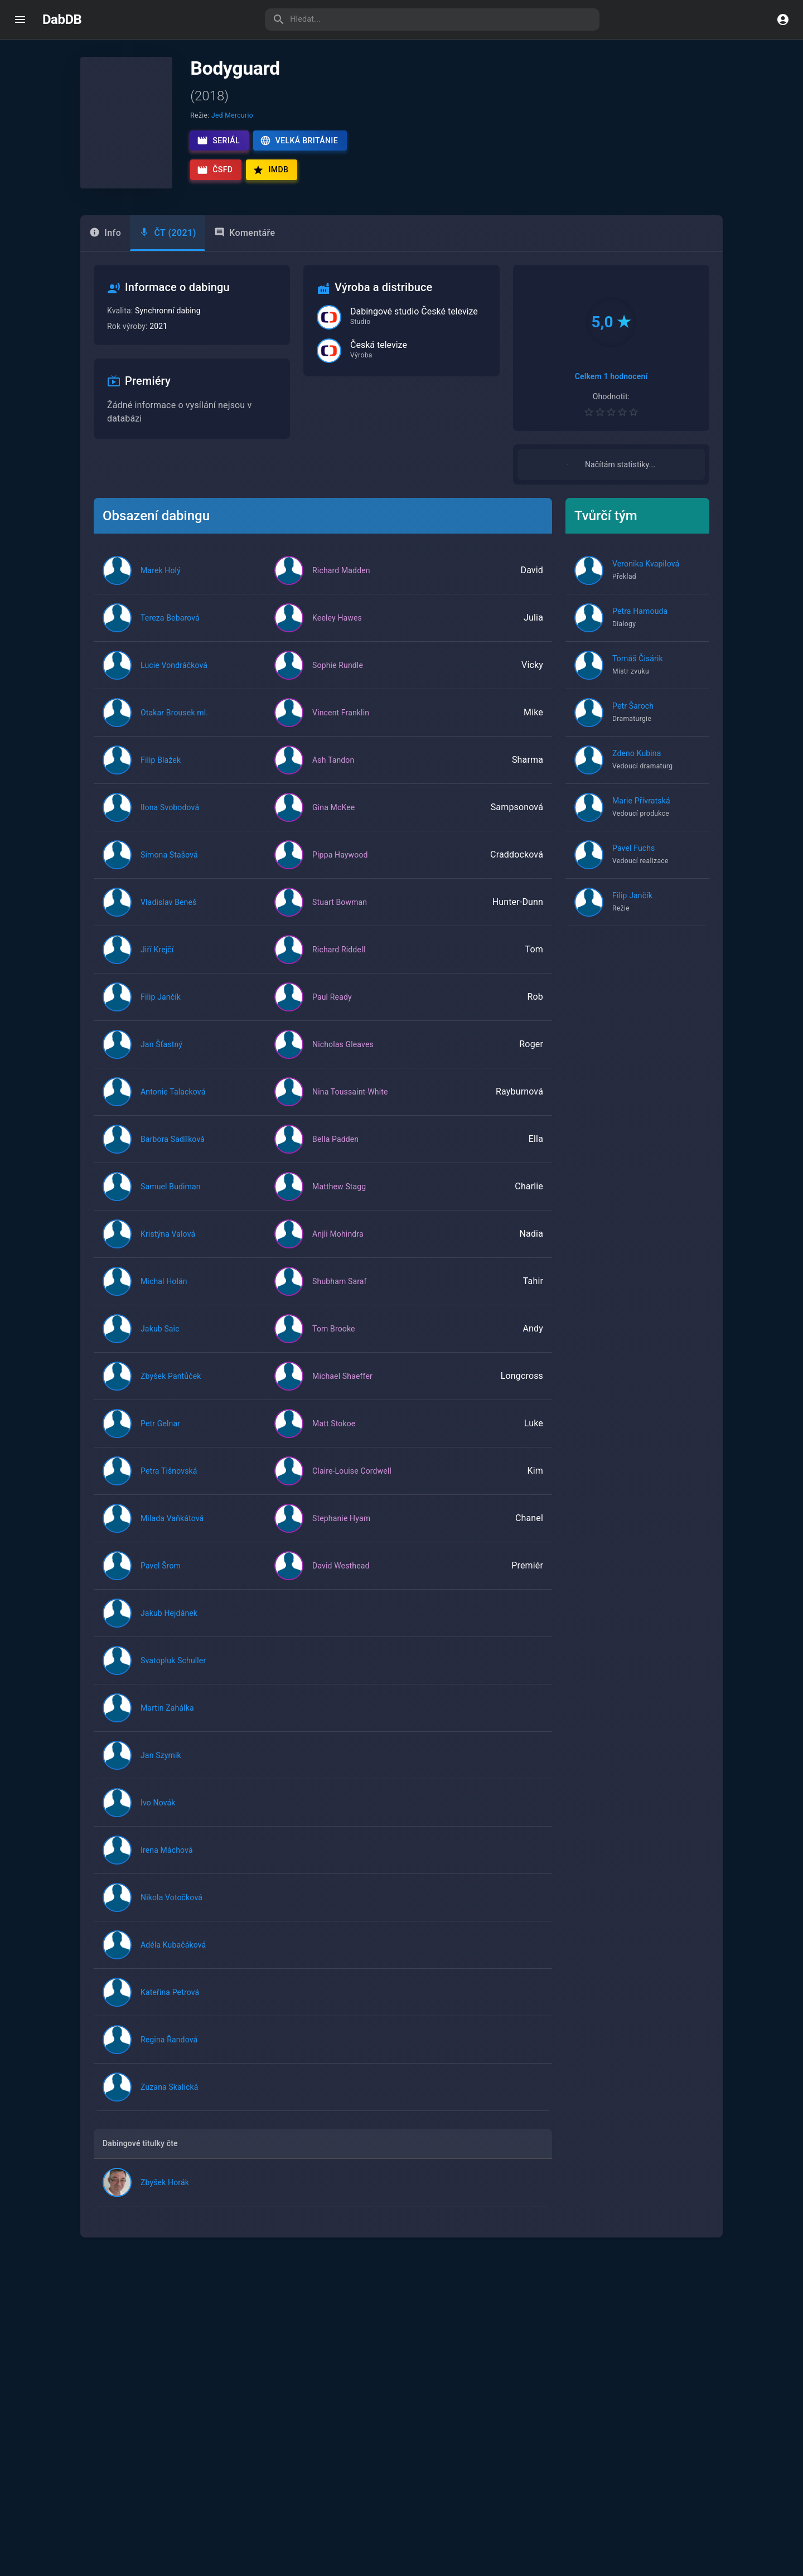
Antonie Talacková (173, 1104)
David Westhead (340, 1577)
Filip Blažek (161, 772)
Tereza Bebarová (170, 630)
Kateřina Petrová (170, 2004)
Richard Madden (341, 582)
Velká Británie (299, 140)
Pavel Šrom (161, 1577)
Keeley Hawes (337, 630)
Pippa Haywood (340, 867)
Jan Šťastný (161, 1056)
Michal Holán (164, 1293)
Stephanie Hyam (341, 1530)
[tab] (167, 233)
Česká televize (378, 345)
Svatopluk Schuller (173, 1672)
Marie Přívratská (641, 812)
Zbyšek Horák (165, 2194)
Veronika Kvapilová (645, 576)
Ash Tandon (333, 772)
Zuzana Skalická (169, 2099)
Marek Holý (161, 582)
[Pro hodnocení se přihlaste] (611, 412)
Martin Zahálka (167, 1720)
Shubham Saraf (339, 1293)
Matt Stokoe (333, 1435)
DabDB (61, 19)
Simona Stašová (169, 867)
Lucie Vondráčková (174, 677)
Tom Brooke (333, 1341)
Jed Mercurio (232, 115)
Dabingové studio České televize (414, 312)
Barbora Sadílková (173, 1151)
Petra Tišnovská (169, 1483)
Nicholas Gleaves (343, 1056)
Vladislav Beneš (168, 914)
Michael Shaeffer (342, 1388)
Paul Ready (332, 1009)
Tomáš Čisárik (637, 670)
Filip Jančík (161, 1009)
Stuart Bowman (339, 914)
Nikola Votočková (171, 1909)
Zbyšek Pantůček (171, 1388)
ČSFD (215, 170)
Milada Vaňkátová (172, 1530)
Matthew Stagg (339, 1198)
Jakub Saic (160, 1341)
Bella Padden (335, 1151)
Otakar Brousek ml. (174, 724)
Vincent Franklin (340, 724)
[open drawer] (20, 19)
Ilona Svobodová (170, 819)
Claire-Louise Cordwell (351, 1483)
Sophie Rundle (337, 677)
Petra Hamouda (639, 623)
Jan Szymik (161, 1767)
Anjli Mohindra (338, 1246)
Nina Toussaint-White (350, 1104)
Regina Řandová (169, 2051)
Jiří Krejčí (157, 961)
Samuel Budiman (171, 1198)
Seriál (218, 140)
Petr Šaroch (633, 718)
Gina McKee (333, 819)
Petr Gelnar (160, 1435)
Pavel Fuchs (633, 860)
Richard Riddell (338, 961)
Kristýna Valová (168, 1246)
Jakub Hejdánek (169, 1625)
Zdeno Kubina (636, 765)
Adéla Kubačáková (173, 1957)
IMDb (270, 170)
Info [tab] (105, 233)
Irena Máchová (167, 1862)
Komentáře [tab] (244, 233)
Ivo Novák (158, 1814)
